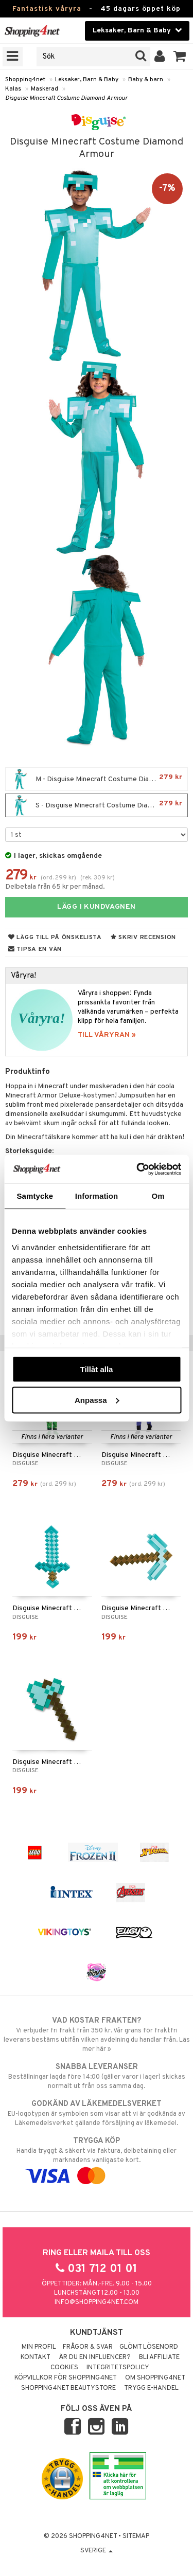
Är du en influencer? (95, 2357)
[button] (179, 56)
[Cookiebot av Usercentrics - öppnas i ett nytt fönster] (137, 1169)
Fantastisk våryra (46, 9)
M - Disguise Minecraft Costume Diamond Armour (99, 779)
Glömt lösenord (148, 2347)
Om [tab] (158, 1196)
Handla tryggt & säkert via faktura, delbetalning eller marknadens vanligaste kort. (96, 2158)
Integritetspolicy (117, 2368)
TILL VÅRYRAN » (107, 1035)
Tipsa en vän (35, 949)
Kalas (13, 89)
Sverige (96, 2551)
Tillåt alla (96, 1369)
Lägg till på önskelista (55, 937)
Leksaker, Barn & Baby (86, 80)
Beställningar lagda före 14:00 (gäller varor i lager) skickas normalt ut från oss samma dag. (96, 2076)
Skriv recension (143, 937)
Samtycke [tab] (34, 1196)
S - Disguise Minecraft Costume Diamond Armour (99, 805)
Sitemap (135, 2536)
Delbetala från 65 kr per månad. (55, 886)
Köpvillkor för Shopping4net (65, 2378)
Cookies (64, 2368)
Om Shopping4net (155, 2378)
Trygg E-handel (151, 2388)
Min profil (39, 2347)
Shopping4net (25, 80)
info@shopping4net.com (96, 2302)
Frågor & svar (88, 2347)
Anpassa (97, 1399)
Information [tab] (96, 1196)
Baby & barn (145, 80)
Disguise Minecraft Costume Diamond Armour (66, 98)
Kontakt (35, 2357)
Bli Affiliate (159, 2357)
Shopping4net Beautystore (68, 2388)
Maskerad (44, 89)
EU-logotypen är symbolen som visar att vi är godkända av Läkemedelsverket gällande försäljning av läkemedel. (96, 2113)
